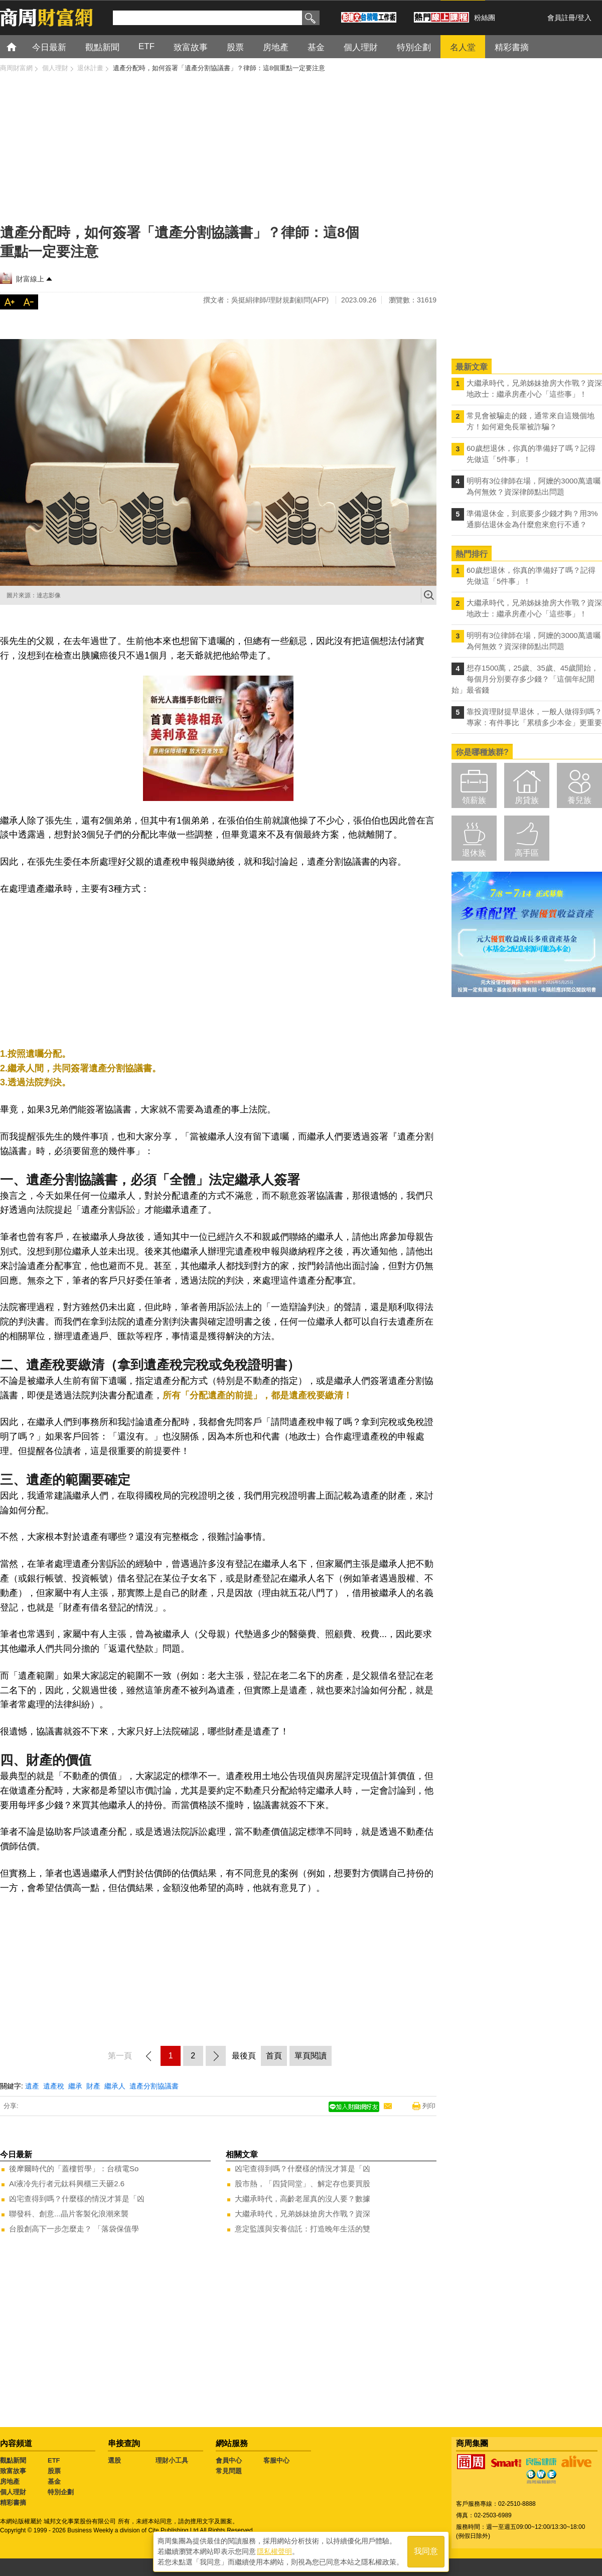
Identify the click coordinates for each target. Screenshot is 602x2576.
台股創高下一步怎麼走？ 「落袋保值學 (74, 2228)
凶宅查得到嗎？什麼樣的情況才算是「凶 (76, 2198)
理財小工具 (172, 2460)
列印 (428, 2106)
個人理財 (13, 2492)
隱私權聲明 (274, 2551)
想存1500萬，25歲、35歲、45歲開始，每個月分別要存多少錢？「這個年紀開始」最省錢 (525, 679)
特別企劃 (61, 2492)
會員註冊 (561, 18)
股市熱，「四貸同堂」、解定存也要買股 (302, 2183)
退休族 (474, 853)
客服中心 (276, 2460)
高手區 (527, 853)
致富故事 (13, 2471)
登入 (584, 18)
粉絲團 (484, 18)
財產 (93, 2086)
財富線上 (30, 279)
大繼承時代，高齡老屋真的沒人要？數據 (302, 2198)
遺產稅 (53, 2086)
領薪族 (474, 800)
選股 (114, 2460)
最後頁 (244, 2055)
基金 (54, 2481)
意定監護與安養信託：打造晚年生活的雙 (302, 2228)
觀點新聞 (13, 2460)
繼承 (75, 2086)
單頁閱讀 (310, 2055)
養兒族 (579, 800)
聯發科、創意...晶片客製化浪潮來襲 (68, 2213)
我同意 (426, 2551)
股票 (54, 2471)
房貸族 (527, 800)
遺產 (32, 2086)
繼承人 (114, 2086)
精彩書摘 (13, 2502)
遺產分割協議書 (154, 2086)
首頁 (21, 46)
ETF (54, 2460)
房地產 (10, 2481)
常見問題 (229, 2471)
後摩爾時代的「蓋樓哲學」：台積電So (73, 2168)
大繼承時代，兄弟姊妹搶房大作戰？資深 (302, 2213)
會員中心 (229, 2460)
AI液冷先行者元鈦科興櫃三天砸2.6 (66, 2183)
